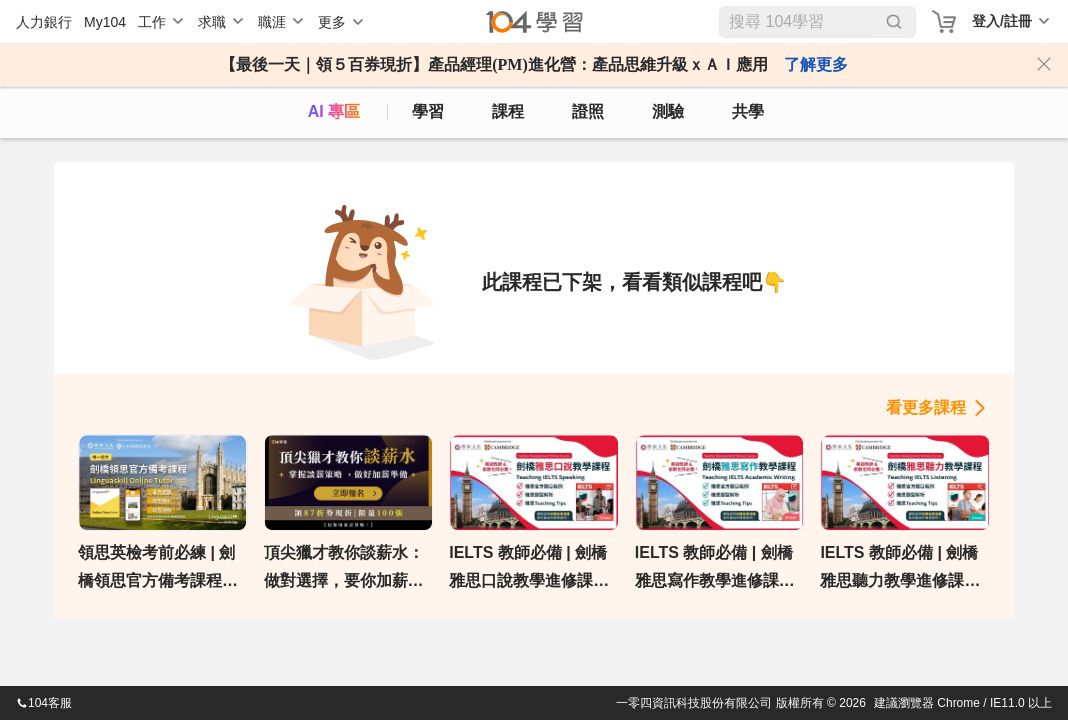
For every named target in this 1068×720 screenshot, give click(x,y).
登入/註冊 (1002, 21)
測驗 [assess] (668, 111)
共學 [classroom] (748, 111)
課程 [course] (508, 111)
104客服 (44, 703)
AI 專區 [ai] (334, 111)
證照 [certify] (588, 111)
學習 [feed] (428, 111)
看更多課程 (926, 407)
